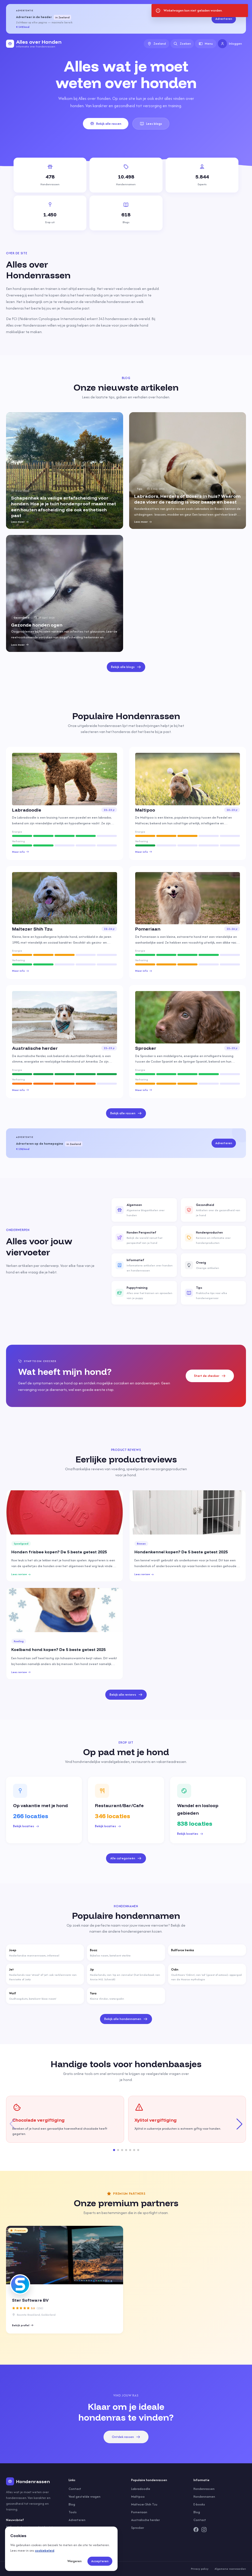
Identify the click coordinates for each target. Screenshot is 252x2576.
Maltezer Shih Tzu (144, 2504)
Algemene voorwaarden (230, 2569)
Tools (73, 2512)
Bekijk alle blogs (126, 666)
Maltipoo (138, 2496)
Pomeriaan (139, 2512)
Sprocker (137, 2527)
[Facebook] (195, 2529)
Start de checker (210, 1375)
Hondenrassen (204, 2488)
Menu (205, 43)
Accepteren (100, 2561)
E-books (199, 2504)
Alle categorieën (126, 1858)
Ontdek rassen (126, 2436)
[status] (200, 10)
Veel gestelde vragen (84, 2496)
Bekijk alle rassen (106, 123)
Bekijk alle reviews (126, 1694)
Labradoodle (140, 2488)
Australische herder (145, 2520)
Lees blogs (151, 123)
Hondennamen (204, 2496)
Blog (72, 2504)
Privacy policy (200, 2569)
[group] (64, 470)
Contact (75, 2488)
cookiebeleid (44, 2550)
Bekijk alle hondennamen (126, 2018)
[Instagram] (204, 2529)
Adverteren (223, 18)
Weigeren (74, 2561)
